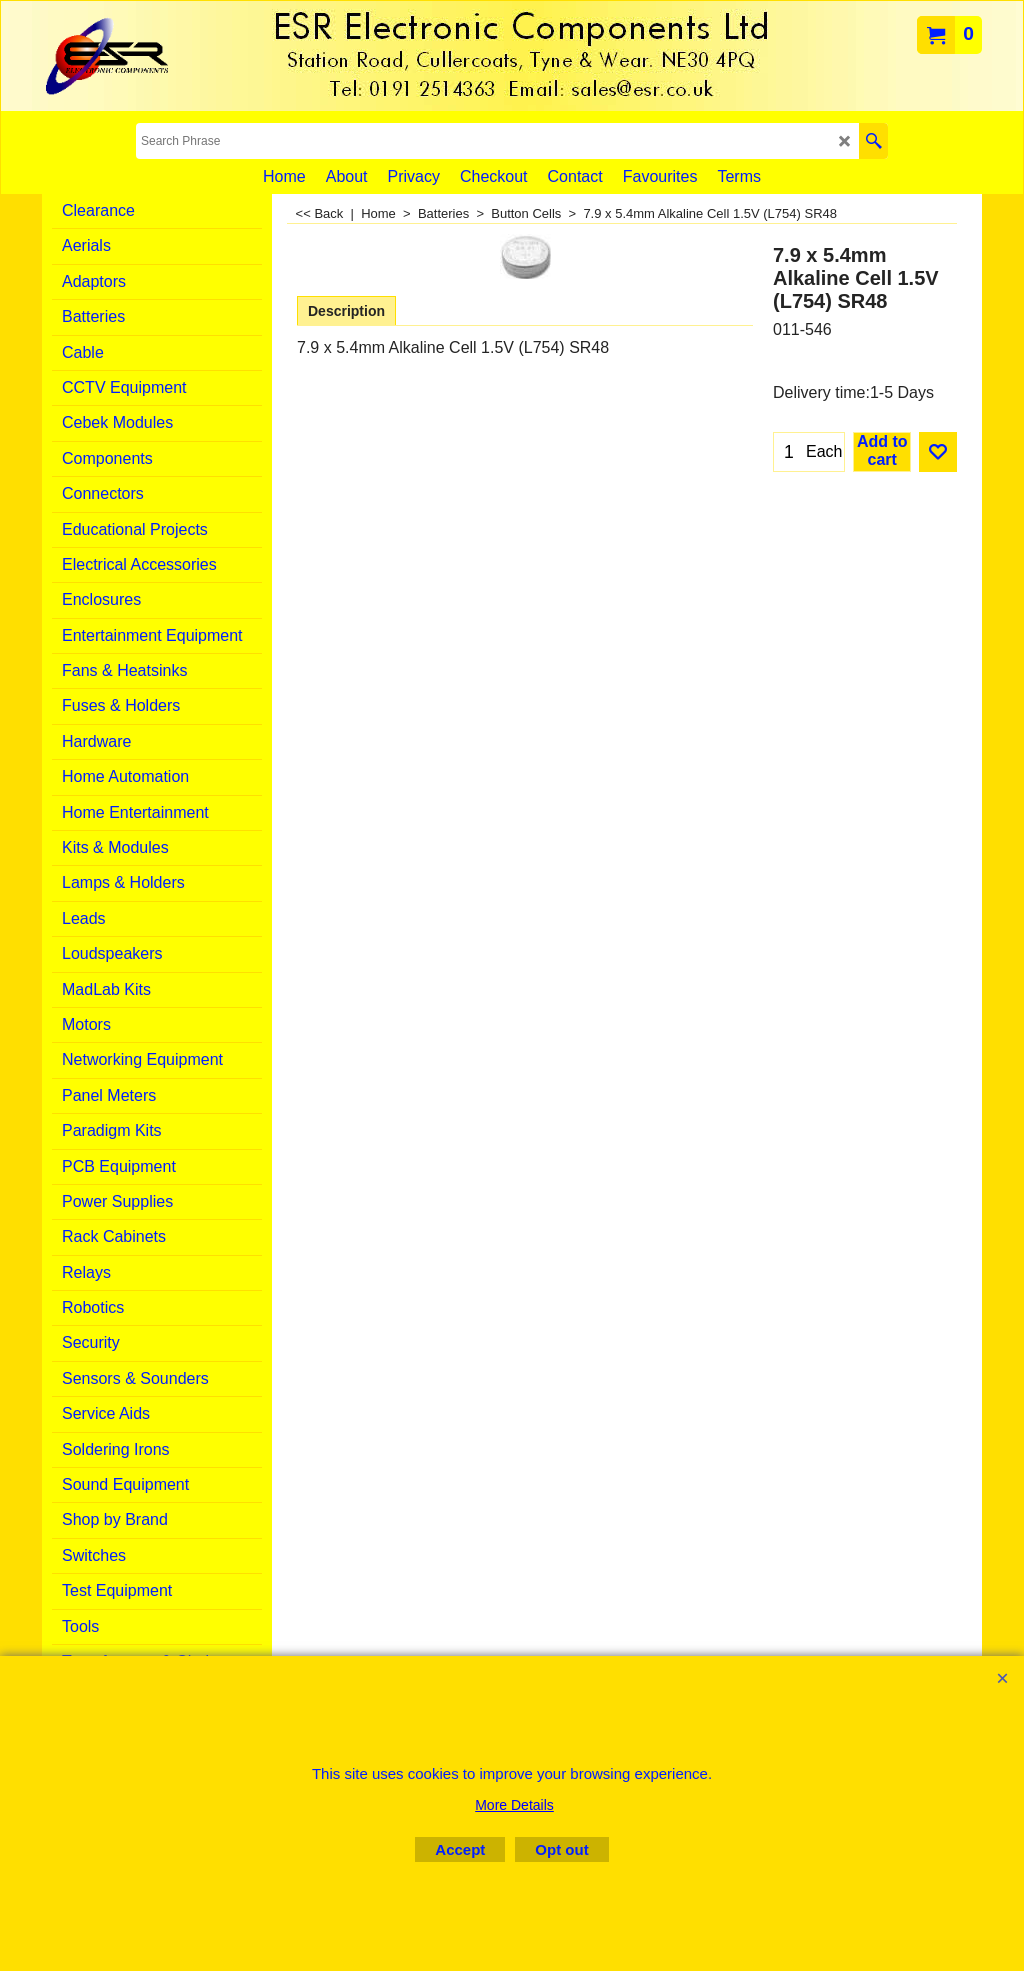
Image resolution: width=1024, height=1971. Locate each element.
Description (346, 311)
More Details (514, 1805)
